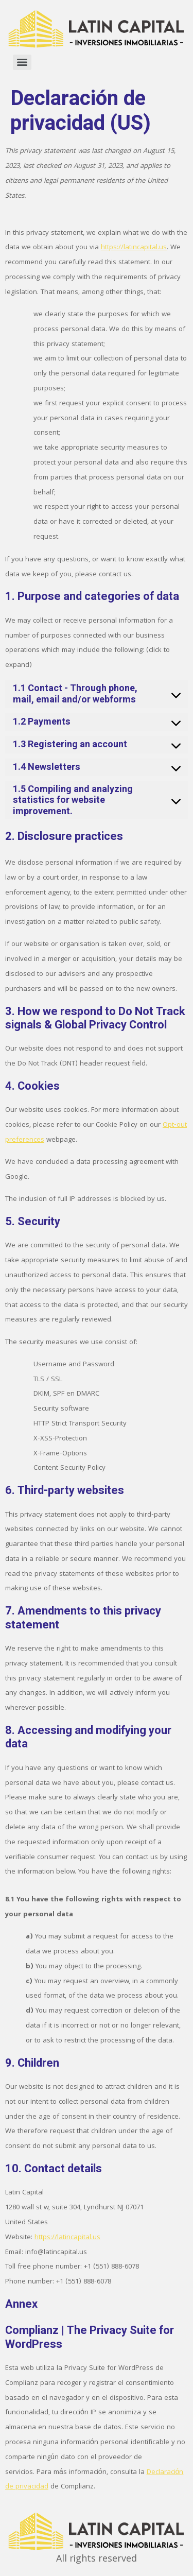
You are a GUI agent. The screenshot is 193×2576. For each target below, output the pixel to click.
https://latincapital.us (134, 247)
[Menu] (22, 62)
